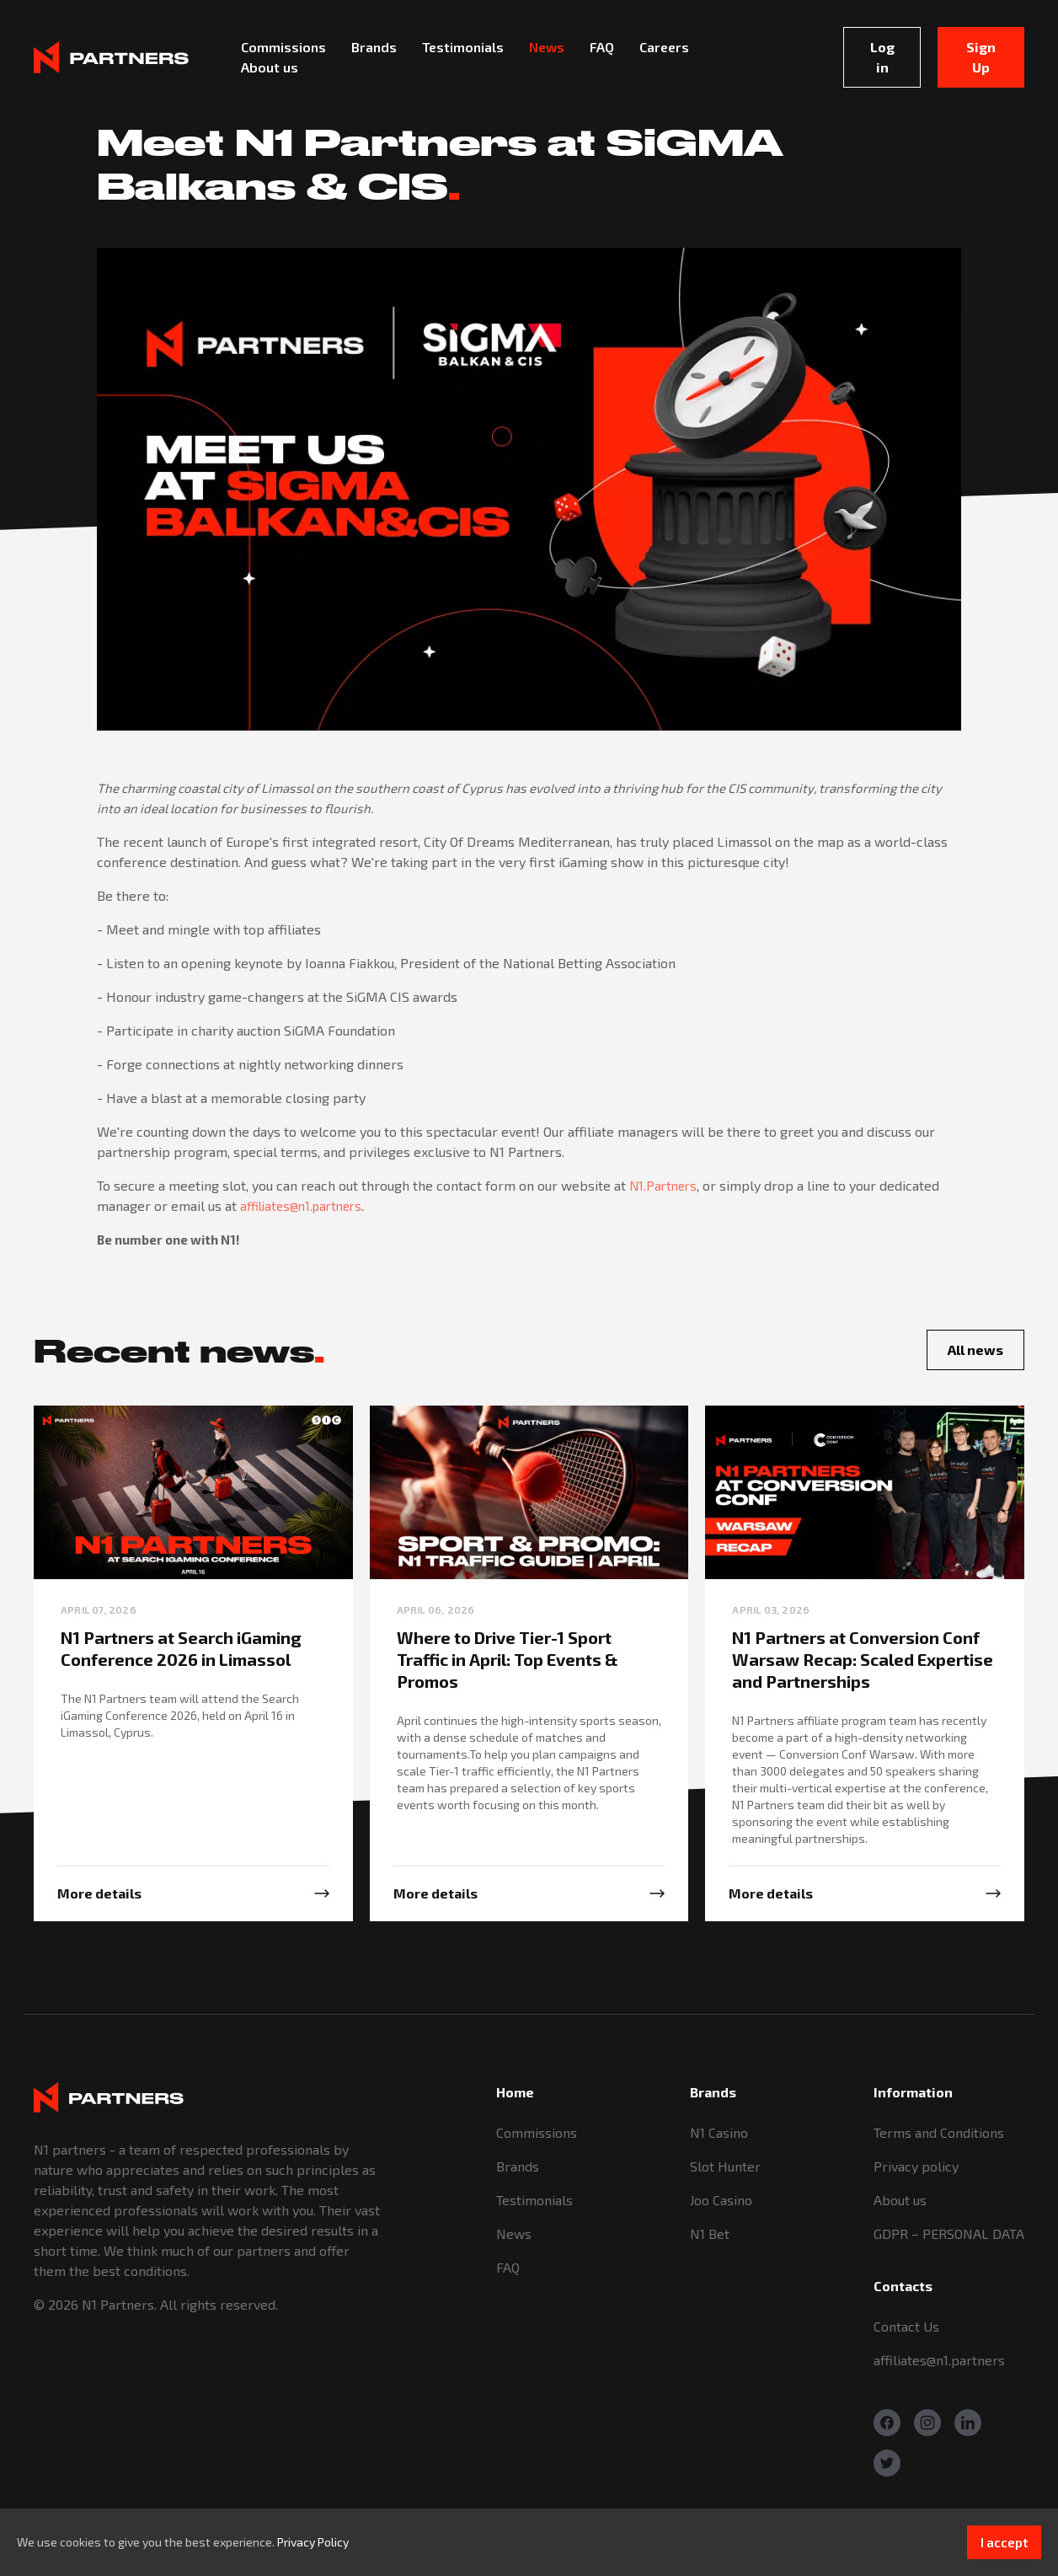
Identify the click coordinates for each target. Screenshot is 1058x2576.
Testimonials (534, 2200)
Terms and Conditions (939, 2132)
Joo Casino (721, 2200)
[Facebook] (887, 2422)
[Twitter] (887, 2463)
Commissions (536, 2132)
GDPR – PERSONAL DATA (949, 2233)
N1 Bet (709, 2233)
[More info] (193, 1893)
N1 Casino (719, 2132)
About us (900, 2200)
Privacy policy (916, 2166)
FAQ (508, 2267)
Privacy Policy (313, 2542)
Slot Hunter (725, 2166)
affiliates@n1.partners (300, 1205)
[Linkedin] (967, 2422)
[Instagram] (927, 2422)
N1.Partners (663, 1185)
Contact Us (906, 2326)
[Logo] (111, 56)
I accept (1004, 2542)
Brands (517, 2166)
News (514, 2233)
